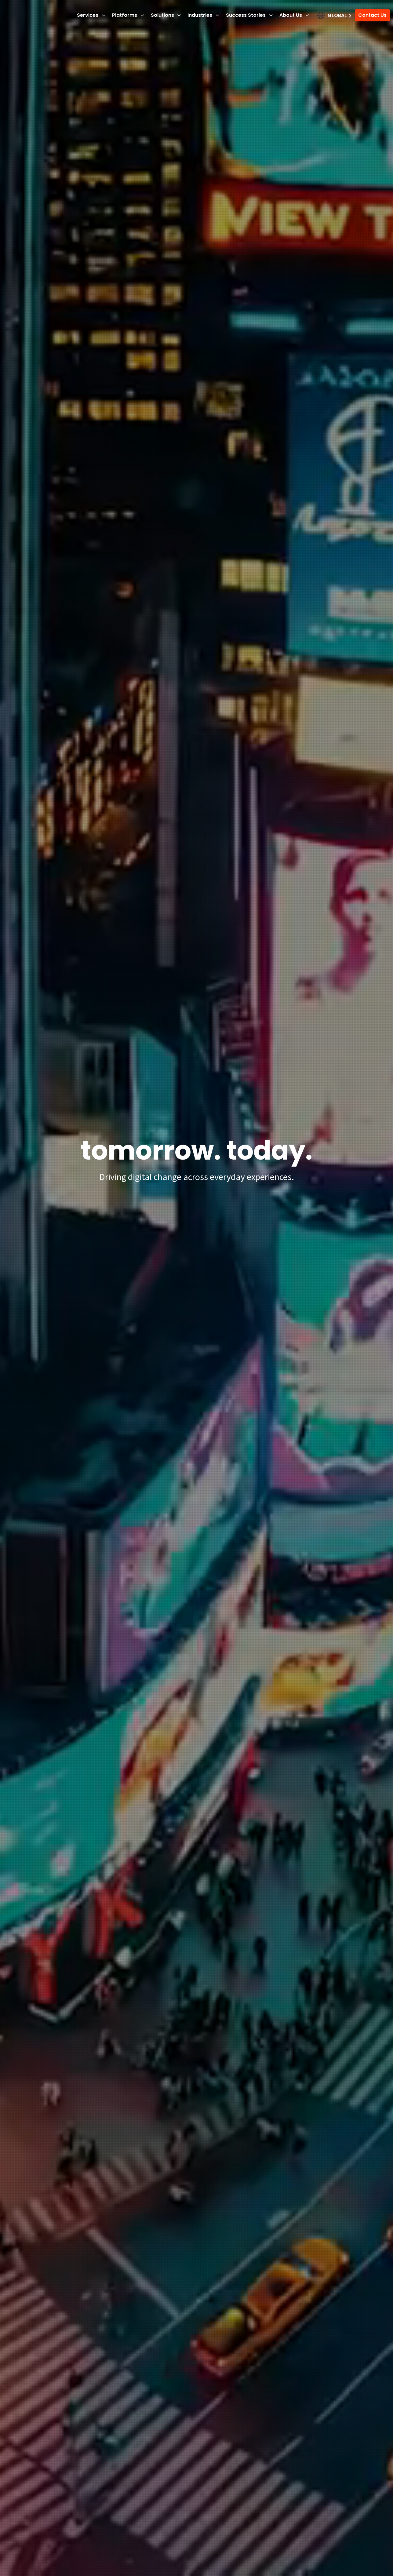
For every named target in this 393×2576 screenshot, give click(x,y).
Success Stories (248, 15)
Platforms (127, 15)
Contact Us (371, 15)
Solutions (165, 15)
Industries (203, 15)
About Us (293, 15)
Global (336, 15)
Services (90, 15)
